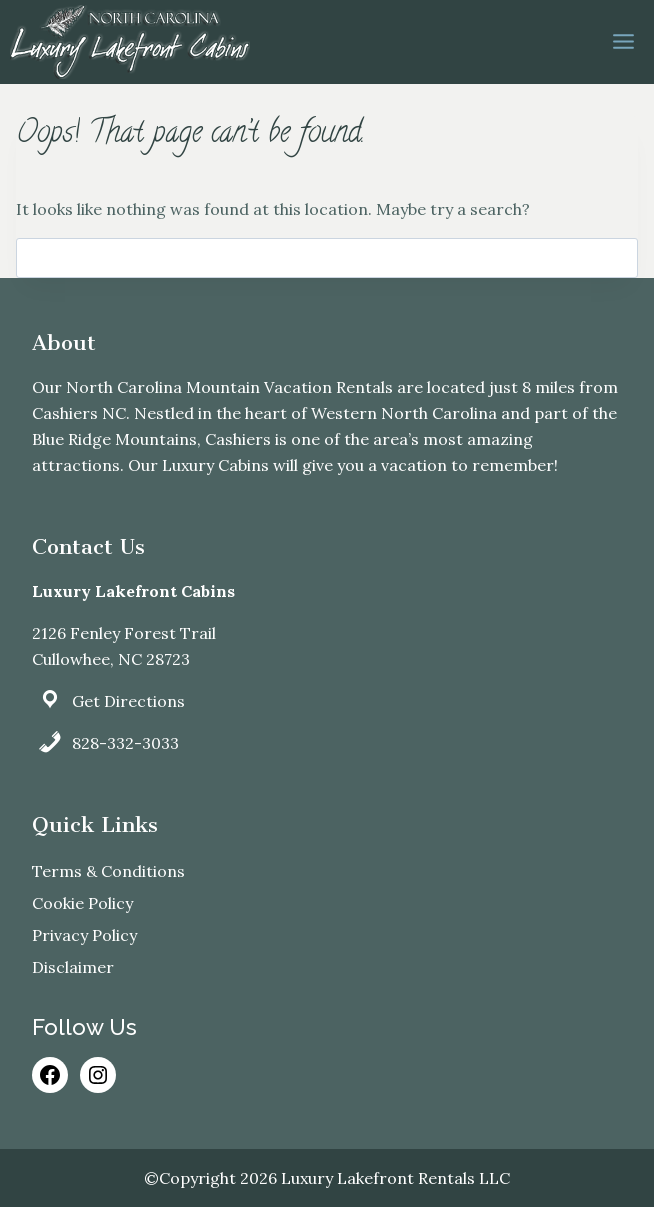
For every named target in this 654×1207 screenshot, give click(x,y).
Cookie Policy (82, 903)
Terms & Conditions (108, 871)
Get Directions (128, 701)
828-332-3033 (125, 743)
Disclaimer (73, 967)
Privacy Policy (84, 935)
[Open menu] (623, 42)
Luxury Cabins (215, 465)
